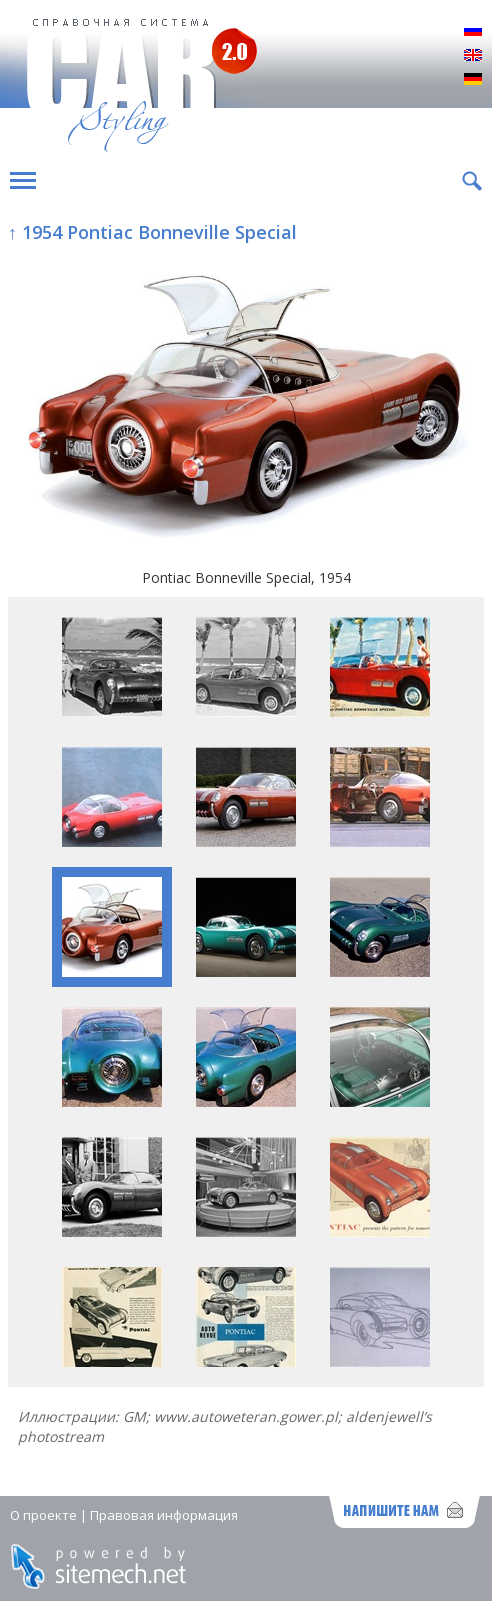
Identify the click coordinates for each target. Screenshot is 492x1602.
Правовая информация (164, 1515)
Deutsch (473, 80)
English (473, 56)
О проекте (43, 1515)
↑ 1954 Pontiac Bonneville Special (152, 232)
